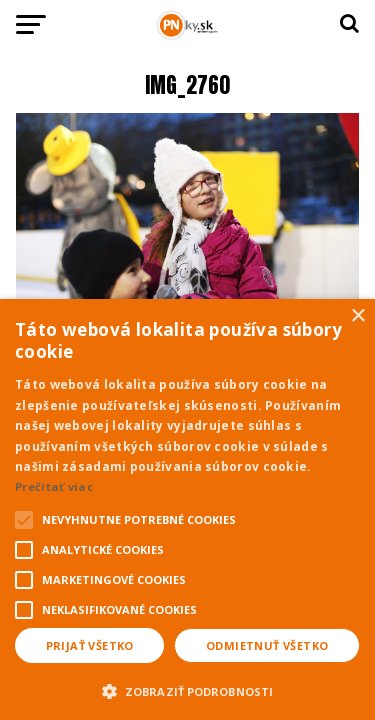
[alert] (187, 509)
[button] (187, 689)
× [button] (357, 316)
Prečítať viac (54, 486)
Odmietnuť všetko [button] (267, 645)
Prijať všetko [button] (90, 645)
